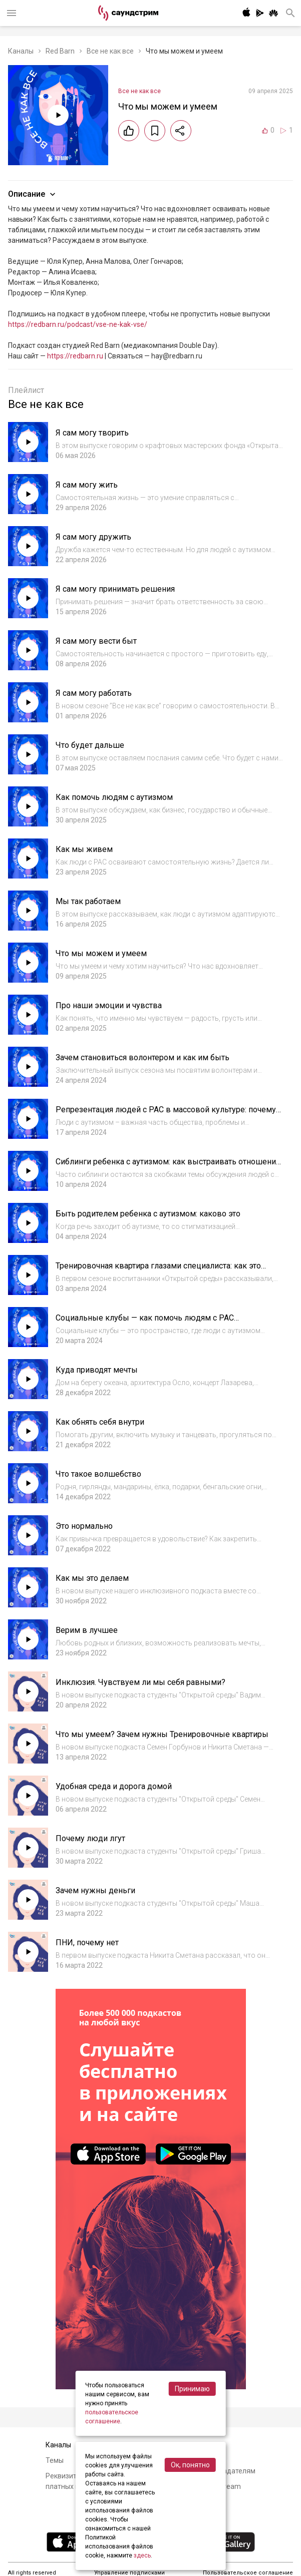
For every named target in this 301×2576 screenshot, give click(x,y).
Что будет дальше (90, 745)
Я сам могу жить (87, 485)
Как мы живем (84, 849)
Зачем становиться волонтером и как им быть (142, 1057)
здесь (142, 2555)
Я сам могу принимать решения (115, 589)
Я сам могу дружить (93, 537)
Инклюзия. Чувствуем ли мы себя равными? (140, 1682)
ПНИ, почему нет (87, 1942)
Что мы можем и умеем (101, 953)
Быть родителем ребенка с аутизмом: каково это (148, 1213)
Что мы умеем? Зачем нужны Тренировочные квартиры (162, 1734)
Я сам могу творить (92, 433)
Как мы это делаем (92, 1578)
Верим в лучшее (87, 1630)
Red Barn (60, 51)
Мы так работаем (88, 901)
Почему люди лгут (90, 1838)
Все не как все (110, 51)
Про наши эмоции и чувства (109, 1005)
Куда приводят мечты (97, 1370)
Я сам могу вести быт (96, 641)
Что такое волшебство (98, 1474)
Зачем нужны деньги (95, 1890)
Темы (55, 2460)
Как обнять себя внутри (100, 1422)
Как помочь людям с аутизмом (114, 797)
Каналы (21, 51)
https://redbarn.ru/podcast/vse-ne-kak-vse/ (77, 324)
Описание (33, 194)
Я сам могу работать (94, 693)
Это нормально (84, 1526)
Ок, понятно (190, 2465)
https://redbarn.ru (75, 356)
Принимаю (192, 2389)
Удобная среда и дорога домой (114, 1786)
